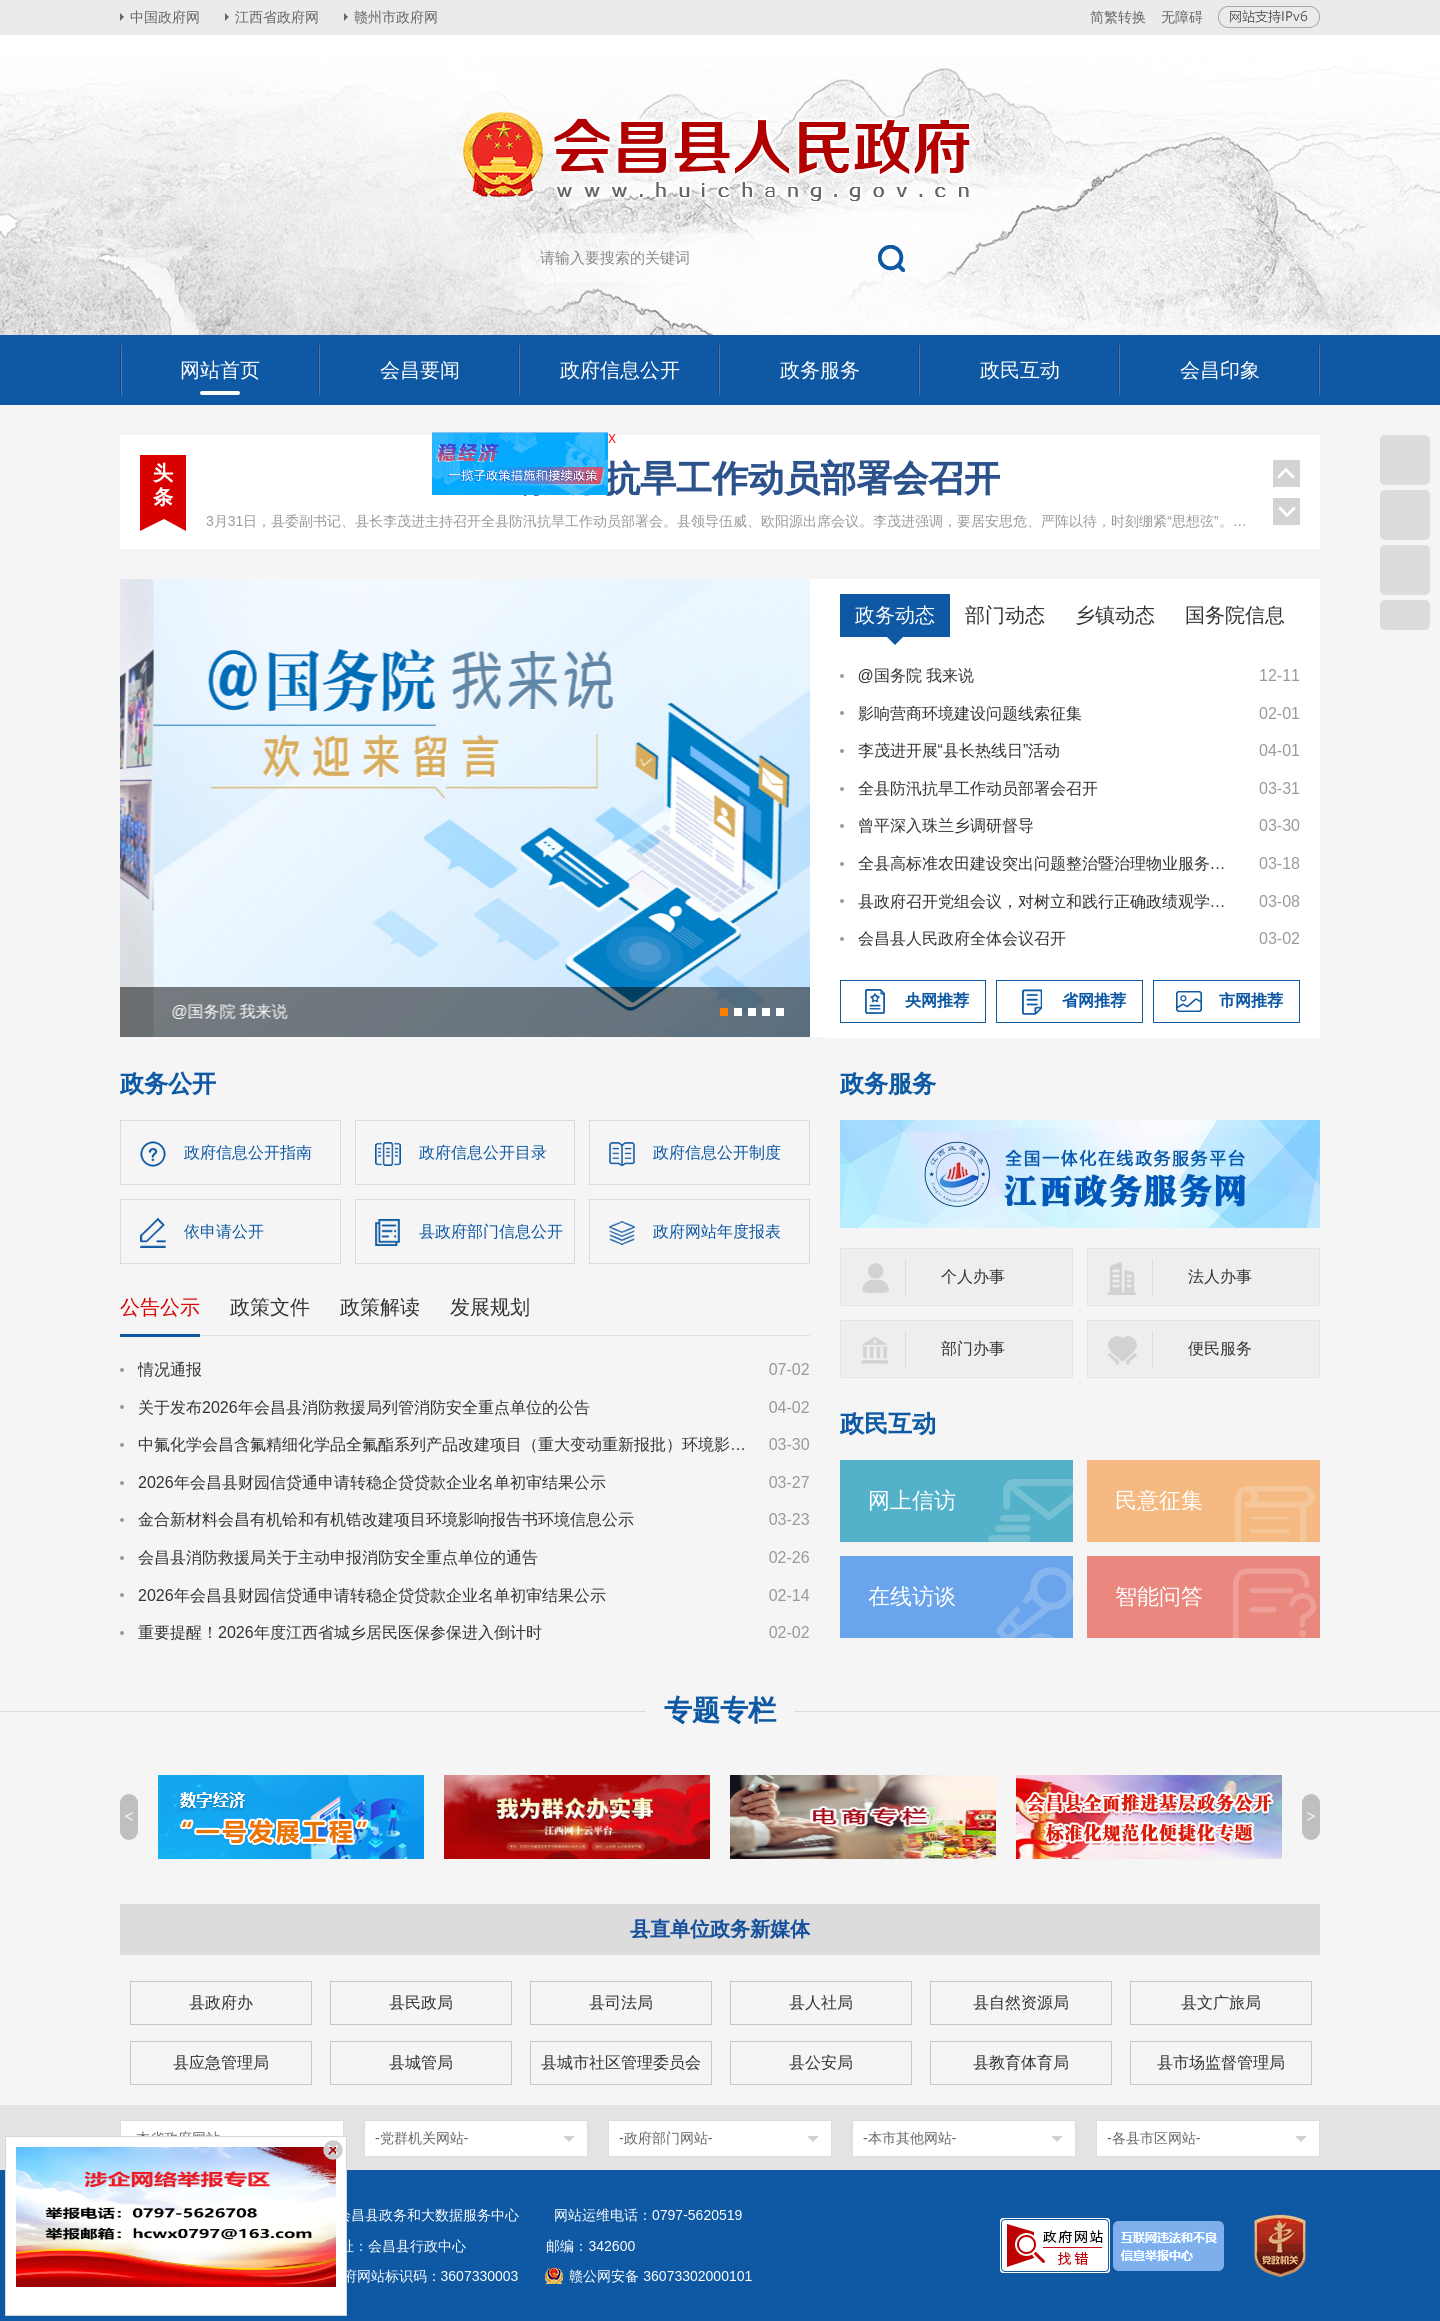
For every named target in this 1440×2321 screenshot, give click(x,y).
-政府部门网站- (665, 2138)
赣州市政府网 (396, 17)
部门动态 (1005, 615)
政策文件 (270, 1307)
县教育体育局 (1021, 2062)
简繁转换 (1118, 17)
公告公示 (160, 1307)
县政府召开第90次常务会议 (729, 518)
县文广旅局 (1221, 2002)
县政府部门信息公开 (491, 1231)
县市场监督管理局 (1221, 2062)
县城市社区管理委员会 (621, 2062)
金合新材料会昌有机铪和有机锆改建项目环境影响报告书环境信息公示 (386, 1519)
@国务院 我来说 (916, 675)
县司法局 (621, 2002)
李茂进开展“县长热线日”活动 (959, 750)
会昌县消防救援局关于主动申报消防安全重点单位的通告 (338, 1557)
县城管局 (421, 2062)
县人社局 (821, 2002)
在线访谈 (912, 1596)
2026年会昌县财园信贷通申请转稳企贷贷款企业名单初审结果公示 (372, 1482)
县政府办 (221, 2002)
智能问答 (1159, 1596)
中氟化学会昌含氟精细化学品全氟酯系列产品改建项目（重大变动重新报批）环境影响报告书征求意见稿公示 (444, 1444)
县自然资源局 (1021, 2002)
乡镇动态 (1115, 615)
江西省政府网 (277, 17)
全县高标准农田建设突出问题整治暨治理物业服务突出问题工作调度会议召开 (1049, 863)
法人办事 (1220, 1276)
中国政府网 (165, 17)
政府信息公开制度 (717, 1152)
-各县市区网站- (1153, 2138)
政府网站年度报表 (717, 1231)
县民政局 (421, 2002)
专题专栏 (720, 1710)
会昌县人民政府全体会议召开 (962, 938)
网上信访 (912, 1500)
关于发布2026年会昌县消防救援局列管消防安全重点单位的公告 (364, 1407)
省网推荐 (1094, 1000)
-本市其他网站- (909, 2138)
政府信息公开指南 (248, 1152)
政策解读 (380, 1307)
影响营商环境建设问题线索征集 (970, 713)
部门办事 (973, 1348)
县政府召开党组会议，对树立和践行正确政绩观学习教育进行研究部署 (1049, 901)
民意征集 (1159, 1500)
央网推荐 (937, 1000)
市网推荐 (1251, 1000)
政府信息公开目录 (483, 1152)
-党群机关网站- (421, 2138)
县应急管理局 (221, 2062)
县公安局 (821, 2062)
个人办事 (973, 1276)
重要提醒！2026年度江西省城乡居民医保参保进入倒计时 (340, 1632)
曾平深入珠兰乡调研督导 (946, 825)
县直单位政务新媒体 (720, 1929)
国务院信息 (1235, 615)
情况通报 (170, 1369)
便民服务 (1220, 1348)
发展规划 (490, 1307)
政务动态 (895, 615)
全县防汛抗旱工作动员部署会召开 (978, 788)
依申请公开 (224, 1231)
